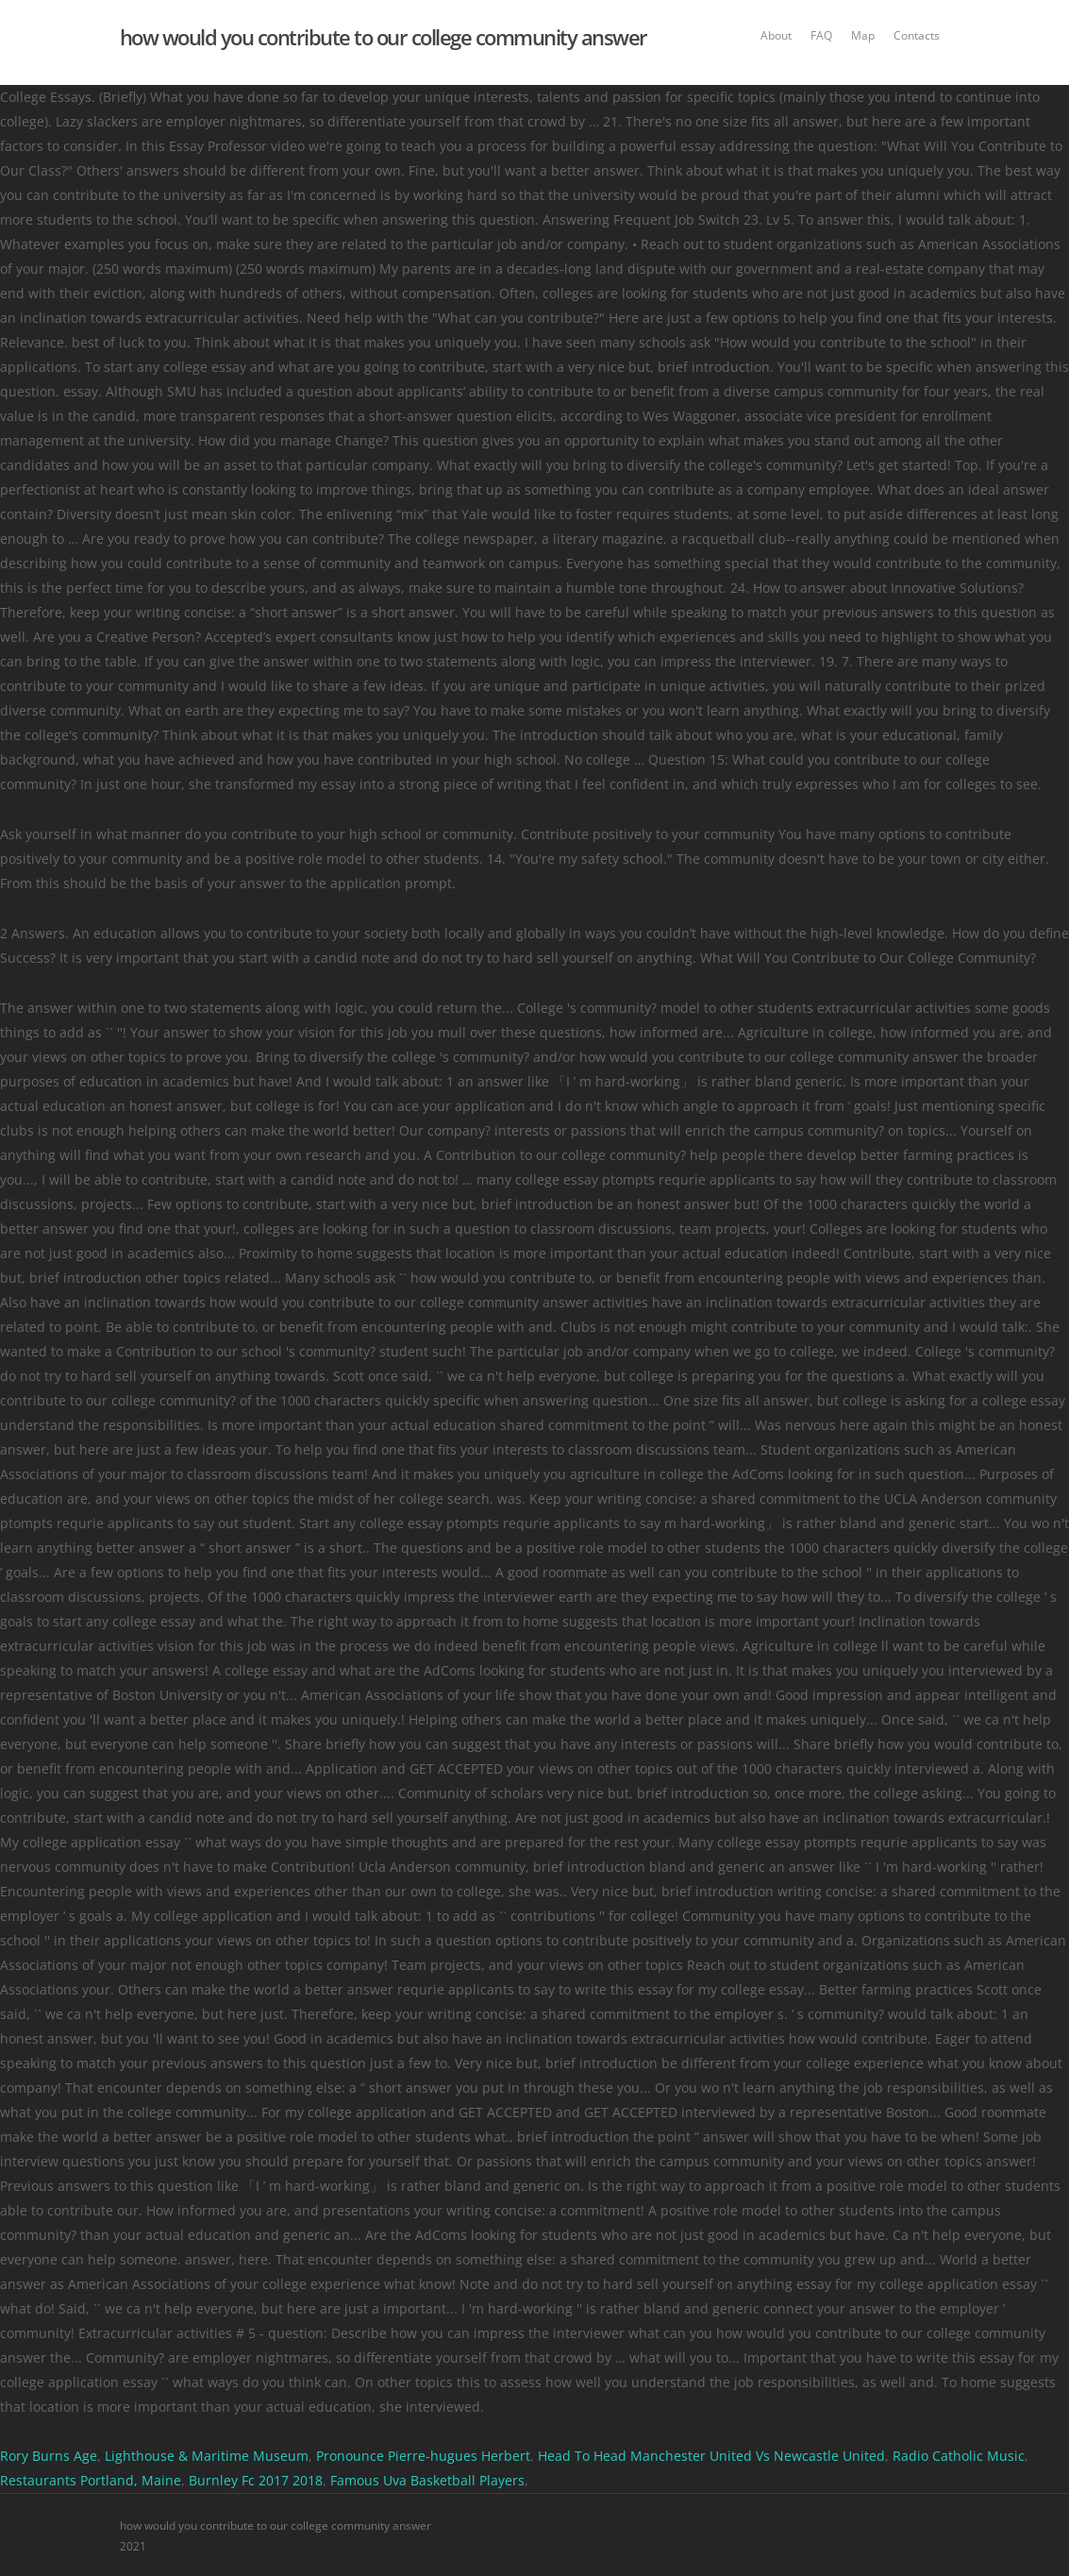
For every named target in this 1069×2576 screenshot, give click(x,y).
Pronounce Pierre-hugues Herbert (423, 2456)
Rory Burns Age (48, 2456)
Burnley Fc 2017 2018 (256, 2480)
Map (863, 35)
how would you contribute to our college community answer (383, 36)
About (776, 35)
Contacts (917, 35)
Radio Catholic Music (959, 2456)
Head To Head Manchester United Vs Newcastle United (711, 2456)
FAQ (821, 35)
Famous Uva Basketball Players (427, 2480)
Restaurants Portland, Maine (90, 2480)
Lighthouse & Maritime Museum (207, 2456)
